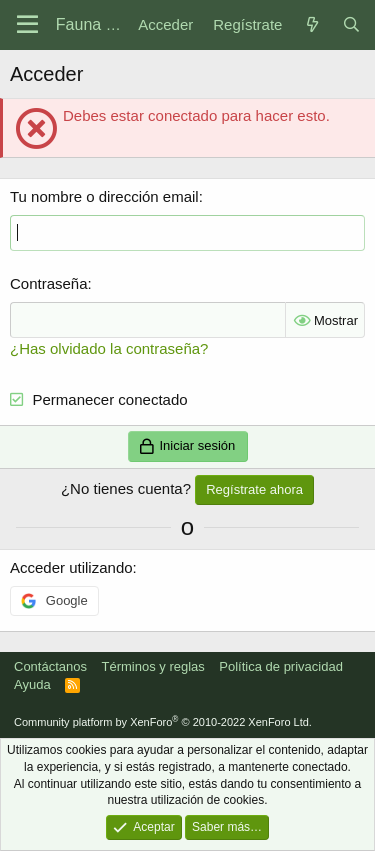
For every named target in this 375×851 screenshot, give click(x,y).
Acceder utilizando (71, 567)
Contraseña (49, 283)
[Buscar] (351, 24)
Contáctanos (50, 666)
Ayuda (32, 684)
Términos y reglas (153, 666)
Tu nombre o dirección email (104, 196)
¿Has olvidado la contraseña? (109, 348)
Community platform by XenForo (163, 722)
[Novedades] (311, 24)
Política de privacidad (281, 666)
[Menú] (27, 25)
